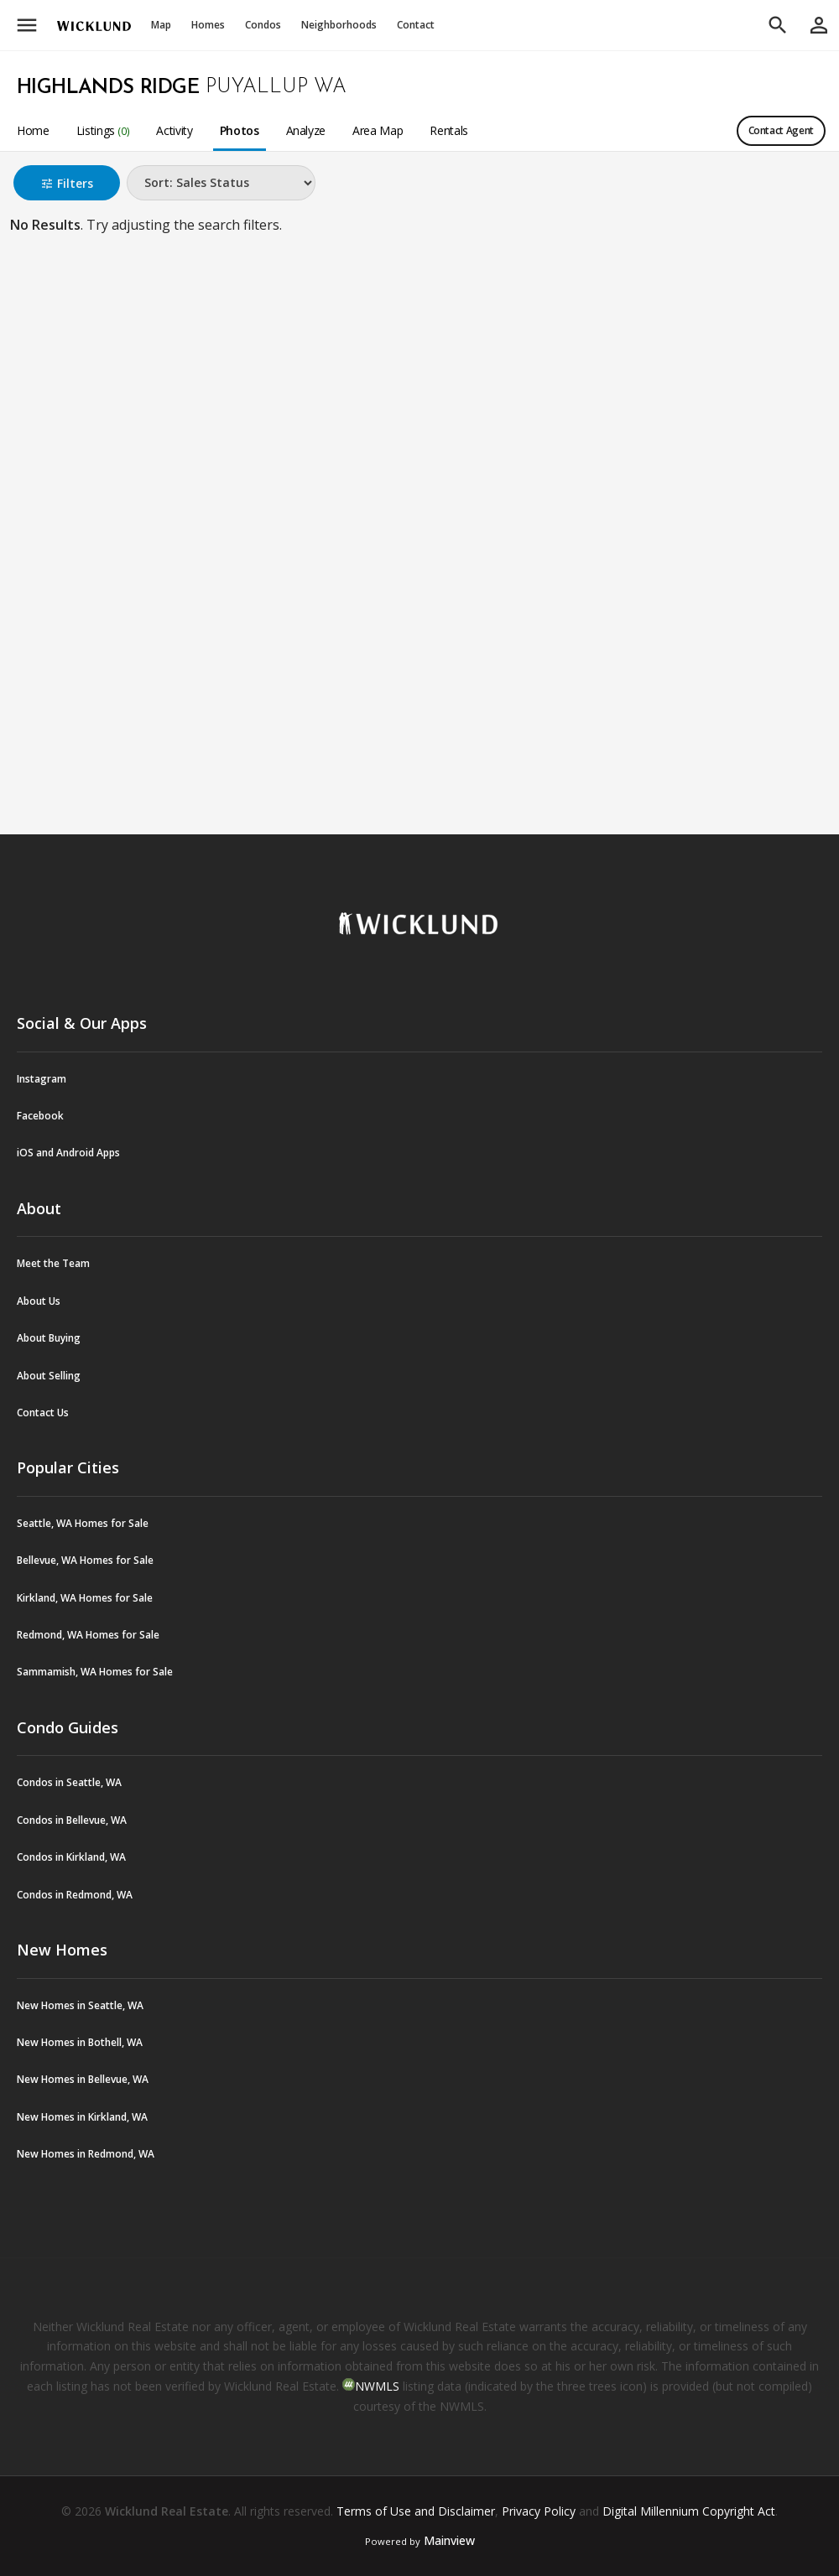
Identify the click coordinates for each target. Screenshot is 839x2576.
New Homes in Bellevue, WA (83, 2079)
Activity (174, 130)
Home (33, 130)
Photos (239, 130)
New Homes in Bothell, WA (80, 2042)
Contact (416, 25)
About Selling (49, 1375)
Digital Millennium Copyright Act (688, 2511)
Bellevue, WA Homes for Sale (85, 1560)
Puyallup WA (276, 87)
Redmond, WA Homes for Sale (88, 1635)
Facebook (40, 1116)
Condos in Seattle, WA (69, 1782)
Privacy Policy (539, 2511)
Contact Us (43, 1412)
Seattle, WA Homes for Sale (83, 1523)
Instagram (41, 1079)
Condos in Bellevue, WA (72, 1820)
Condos (263, 25)
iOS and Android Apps (68, 1152)
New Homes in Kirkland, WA (82, 2117)
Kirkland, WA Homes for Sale (85, 1598)
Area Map (377, 130)
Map (161, 25)
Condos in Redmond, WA (75, 1895)
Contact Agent (781, 130)
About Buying (49, 1338)
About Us (38, 1301)
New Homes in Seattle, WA (80, 2005)
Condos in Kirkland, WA (71, 1857)
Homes (208, 25)
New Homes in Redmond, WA (85, 2154)
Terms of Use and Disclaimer (415, 2511)
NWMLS (377, 2386)
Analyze (306, 130)
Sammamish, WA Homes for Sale (95, 1672)
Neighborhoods (339, 25)
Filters (66, 183)
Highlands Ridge (108, 88)
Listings (103, 130)
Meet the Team (53, 1263)
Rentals (449, 130)
